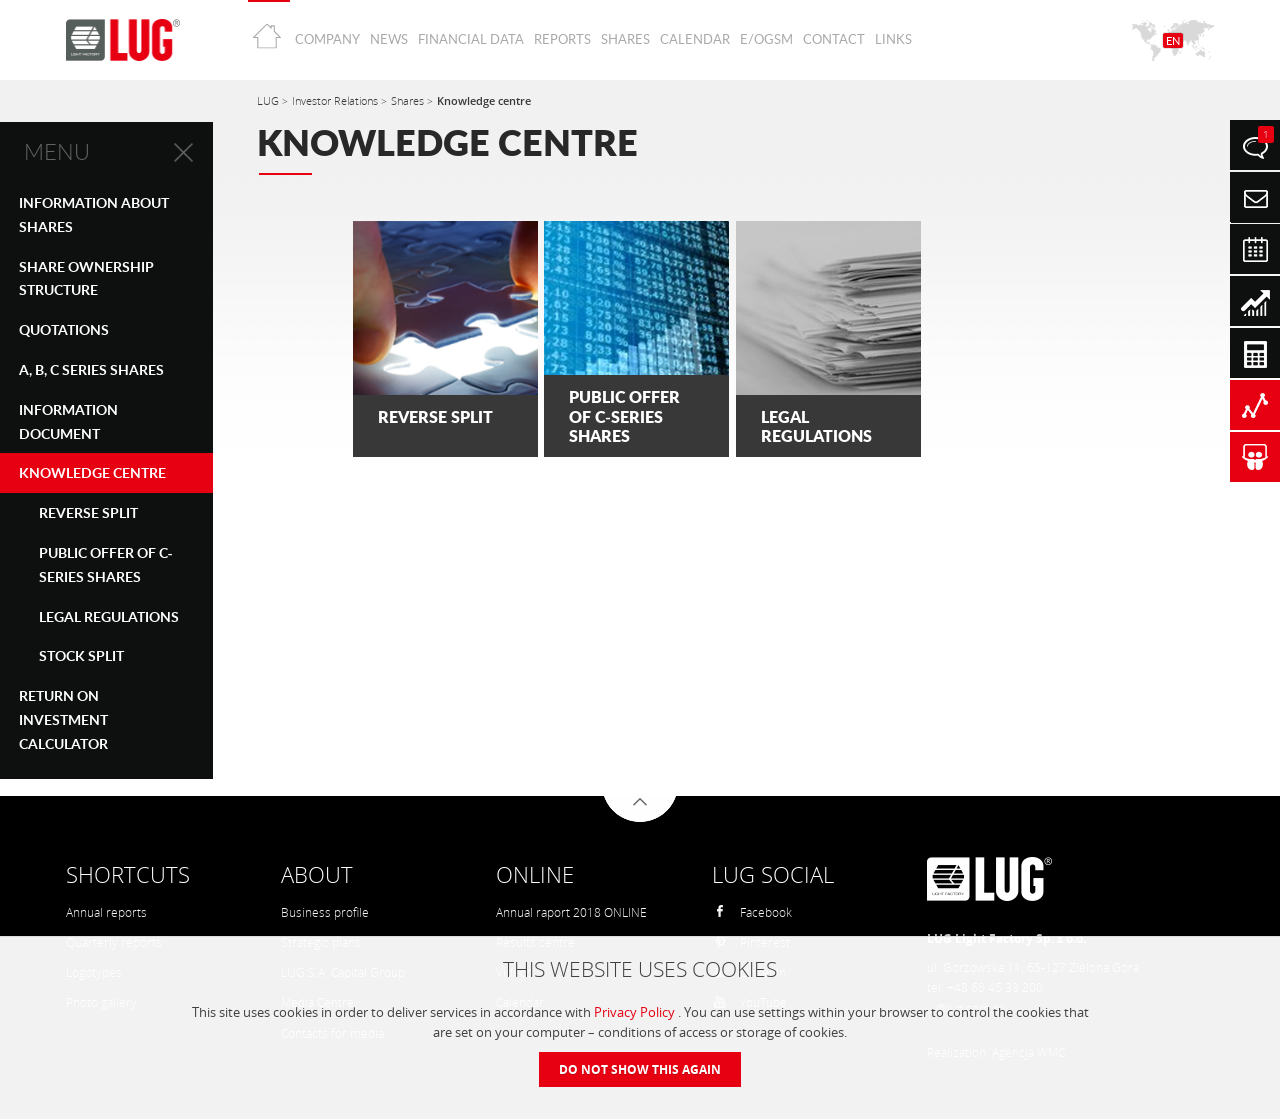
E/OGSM (766, 39)
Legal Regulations (109, 616)
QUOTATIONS (64, 329)
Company (327, 39)
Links (893, 39)
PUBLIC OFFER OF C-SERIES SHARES (106, 564)
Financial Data (471, 39)
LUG (269, 100)
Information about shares (94, 214)
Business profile (325, 912)
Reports (562, 39)
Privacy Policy (636, 1012)
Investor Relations (336, 100)
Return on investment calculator (63, 719)
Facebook (753, 912)
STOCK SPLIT (81, 655)
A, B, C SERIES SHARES (91, 369)
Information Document (68, 421)
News (389, 39)
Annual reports (106, 912)
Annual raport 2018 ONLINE (571, 912)
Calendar (695, 39)
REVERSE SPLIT (88, 512)
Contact (834, 39)
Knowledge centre (92, 472)
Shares (625, 39)
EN (1173, 40)
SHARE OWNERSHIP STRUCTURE (86, 278)
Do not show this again (640, 1069)
